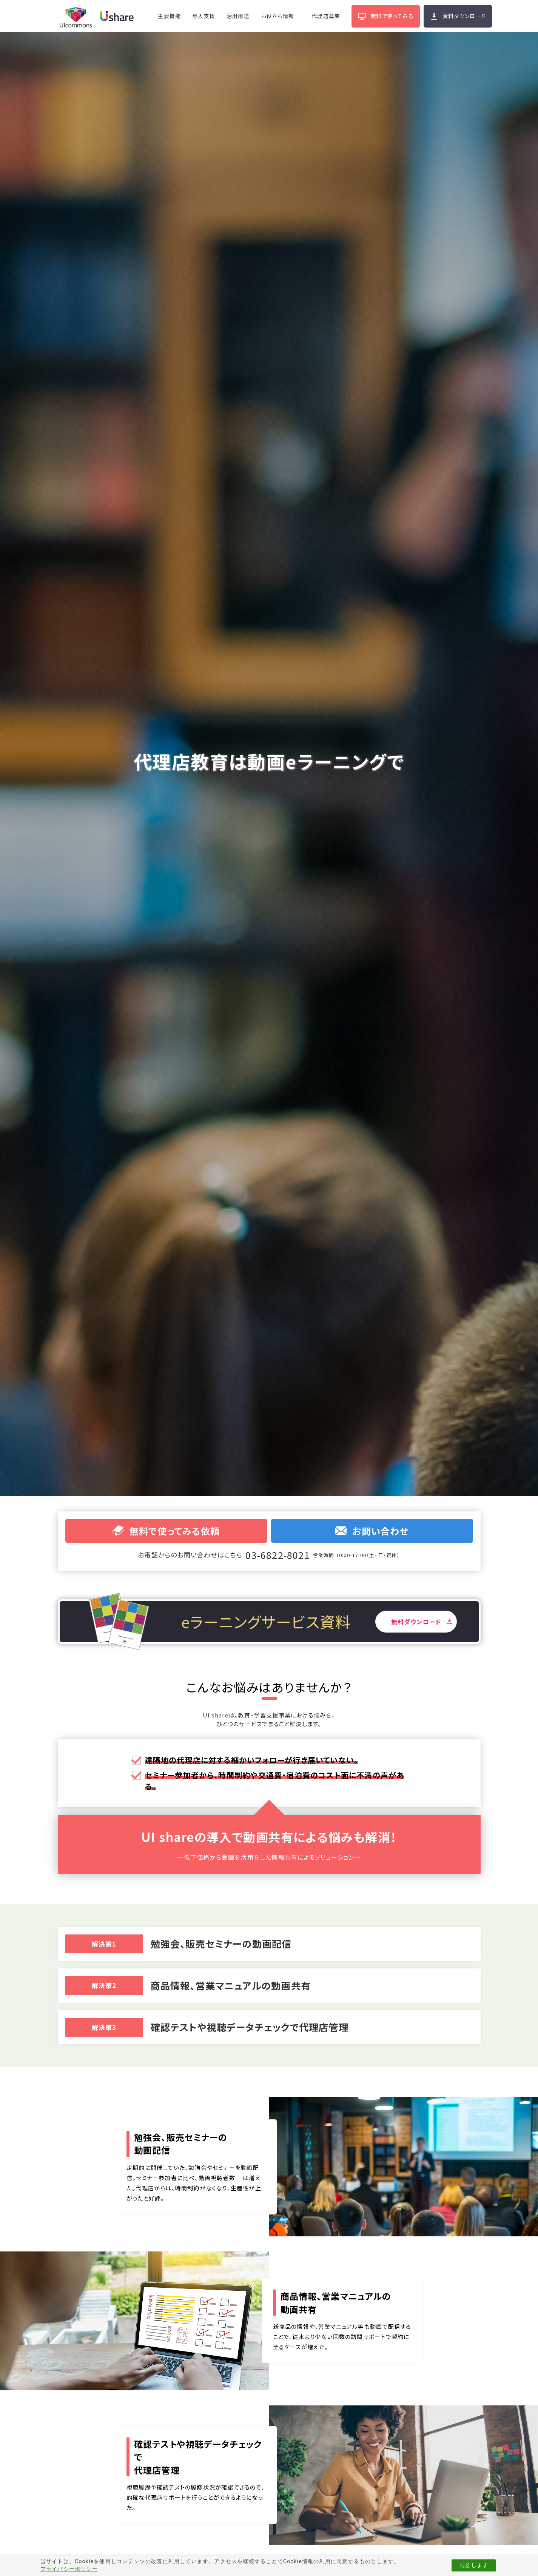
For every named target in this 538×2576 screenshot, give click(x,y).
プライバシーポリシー (69, 2569)
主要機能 (169, 16)
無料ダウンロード (416, 1621)
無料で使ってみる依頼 (166, 1530)
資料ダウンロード (464, 16)
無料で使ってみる (392, 16)
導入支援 (203, 16)
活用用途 (238, 16)
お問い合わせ (371, 1530)
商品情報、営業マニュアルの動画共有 (231, 1985)
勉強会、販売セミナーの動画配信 (221, 1943)
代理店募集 (325, 16)
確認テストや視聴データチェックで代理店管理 (249, 2027)
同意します (473, 2565)
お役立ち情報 (277, 16)
